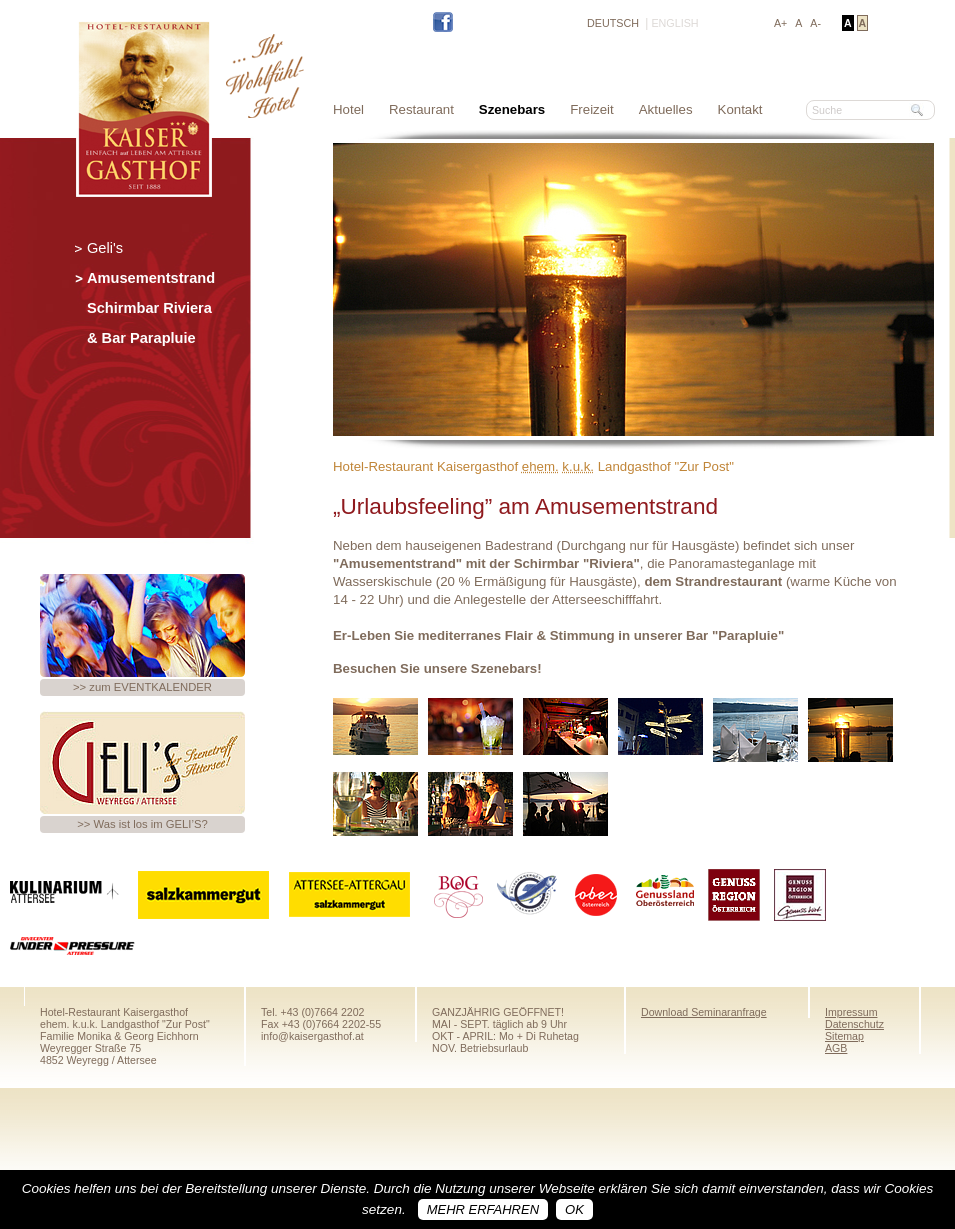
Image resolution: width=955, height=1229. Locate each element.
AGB (836, 1048)
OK (574, 1209)
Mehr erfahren (483, 1209)
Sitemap (844, 1036)
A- (815, 23)
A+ (780, 23)
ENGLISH (674, 23)
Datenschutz (854, 1024)
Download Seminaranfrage (704, 1012)
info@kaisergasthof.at (312, 1036)
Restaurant (421, 109)
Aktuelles (666, 109)
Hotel (348, 109)
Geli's (105, 248)
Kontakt (740, 109)
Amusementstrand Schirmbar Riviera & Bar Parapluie (151, 308)
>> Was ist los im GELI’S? (142, 824)
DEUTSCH (613, 23)
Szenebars (512, 109)
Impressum (851, 1012)
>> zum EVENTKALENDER (142, 687)
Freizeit (592, 109)
